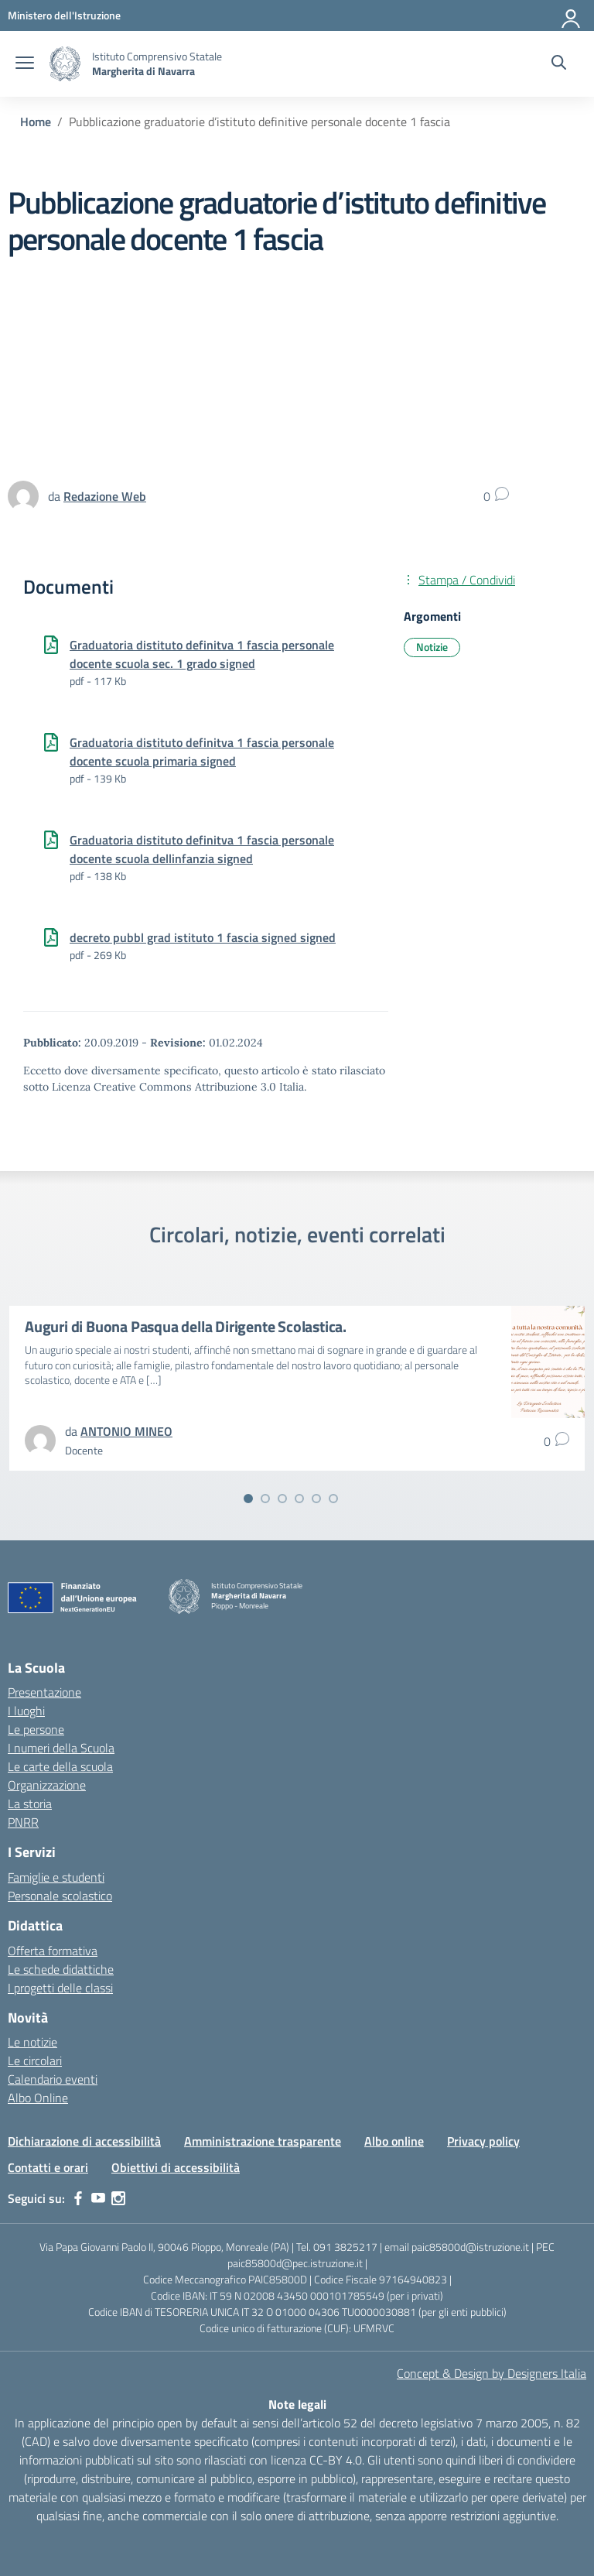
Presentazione (44, 1692)
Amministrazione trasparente (262, 2141)
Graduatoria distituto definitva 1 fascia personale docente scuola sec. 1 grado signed (202, 654)
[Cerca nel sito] (559, 64)
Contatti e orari (48, 2167)
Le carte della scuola (60, 1766)
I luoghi (26, 1710)
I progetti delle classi (60, 1987)
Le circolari (35, 2060)
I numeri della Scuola (61, 1747)
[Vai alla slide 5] (316, 1498)
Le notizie (32, 2042)
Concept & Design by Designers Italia (491, 2373)
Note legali (297, 2404)
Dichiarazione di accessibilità (84, 2141)
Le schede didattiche (61, 1969)
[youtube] (98, 2198)
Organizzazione (47, 1785)
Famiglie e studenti (56, 1877)
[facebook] (78, 2198)
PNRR (23, 1822)
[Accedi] (571, 15)
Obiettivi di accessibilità (175, 2167)
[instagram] (118, 2198)
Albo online (394, 2141)
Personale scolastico (60, 1895)
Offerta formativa (52, 1950)
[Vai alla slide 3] (282, 1498)
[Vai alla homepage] (65, 63)
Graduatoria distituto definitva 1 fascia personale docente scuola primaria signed (202, 751)
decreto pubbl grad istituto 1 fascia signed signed (203, 937)
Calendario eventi (52, 2079)
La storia (30, 1803)
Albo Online (38, 2097)
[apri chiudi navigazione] (24, 64)
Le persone (36, 1729)
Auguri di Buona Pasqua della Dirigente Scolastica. (185, 1326)
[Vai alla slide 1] (248, 1498)
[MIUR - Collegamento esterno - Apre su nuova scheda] (64, 15)
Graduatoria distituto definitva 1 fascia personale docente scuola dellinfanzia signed (202, 849)
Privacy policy (483, 2141)
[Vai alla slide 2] (265, 1498)
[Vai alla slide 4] (299, 1498)
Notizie (432, 647)
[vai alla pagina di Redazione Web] (104, 496)
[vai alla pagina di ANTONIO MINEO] (126, 1431)
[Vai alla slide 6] (333, 1498)
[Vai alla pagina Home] (35, 121)
